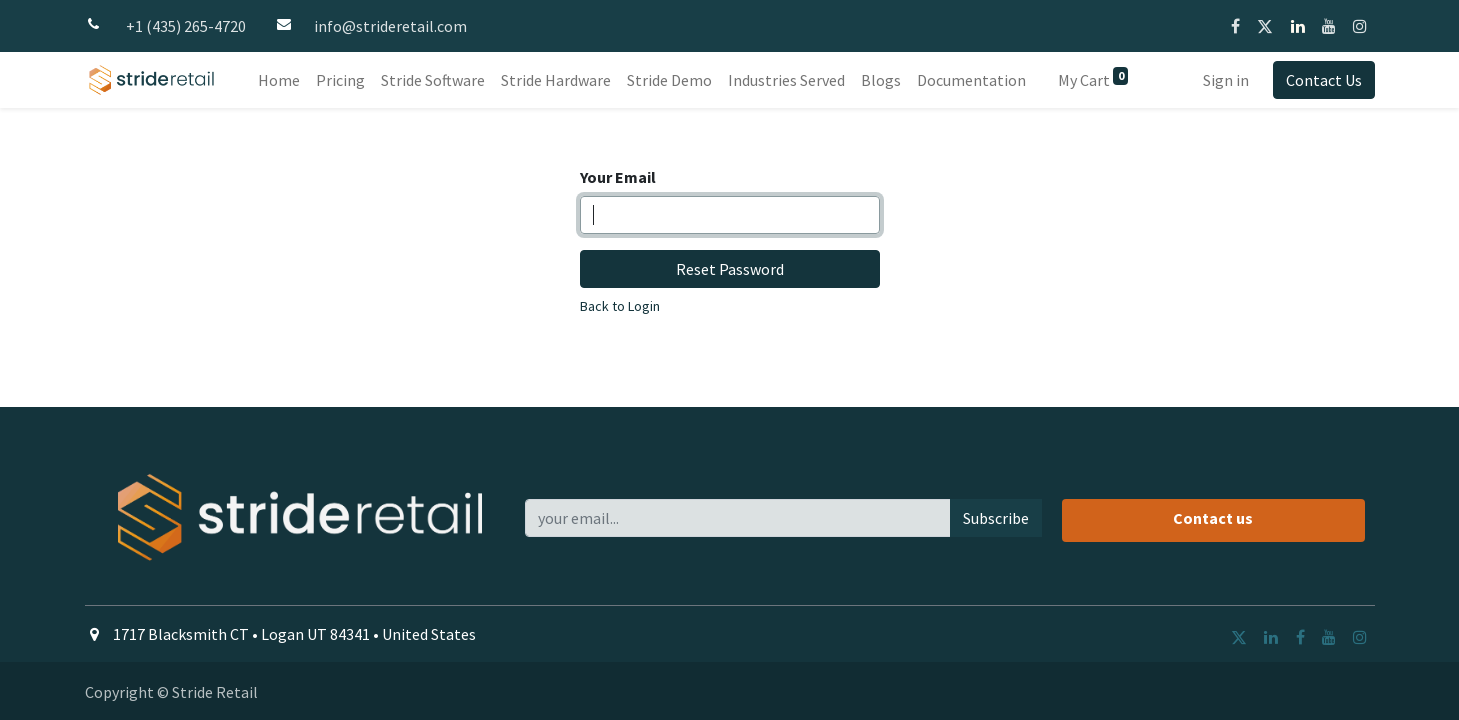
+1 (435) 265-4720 (186, 26)
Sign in (1226, 80)
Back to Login (620, 306)
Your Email (618, 177)
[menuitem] (279, 80)
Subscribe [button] (996, 518)
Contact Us (1324, 80)
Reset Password (730, 269)
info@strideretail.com (390, 26)
